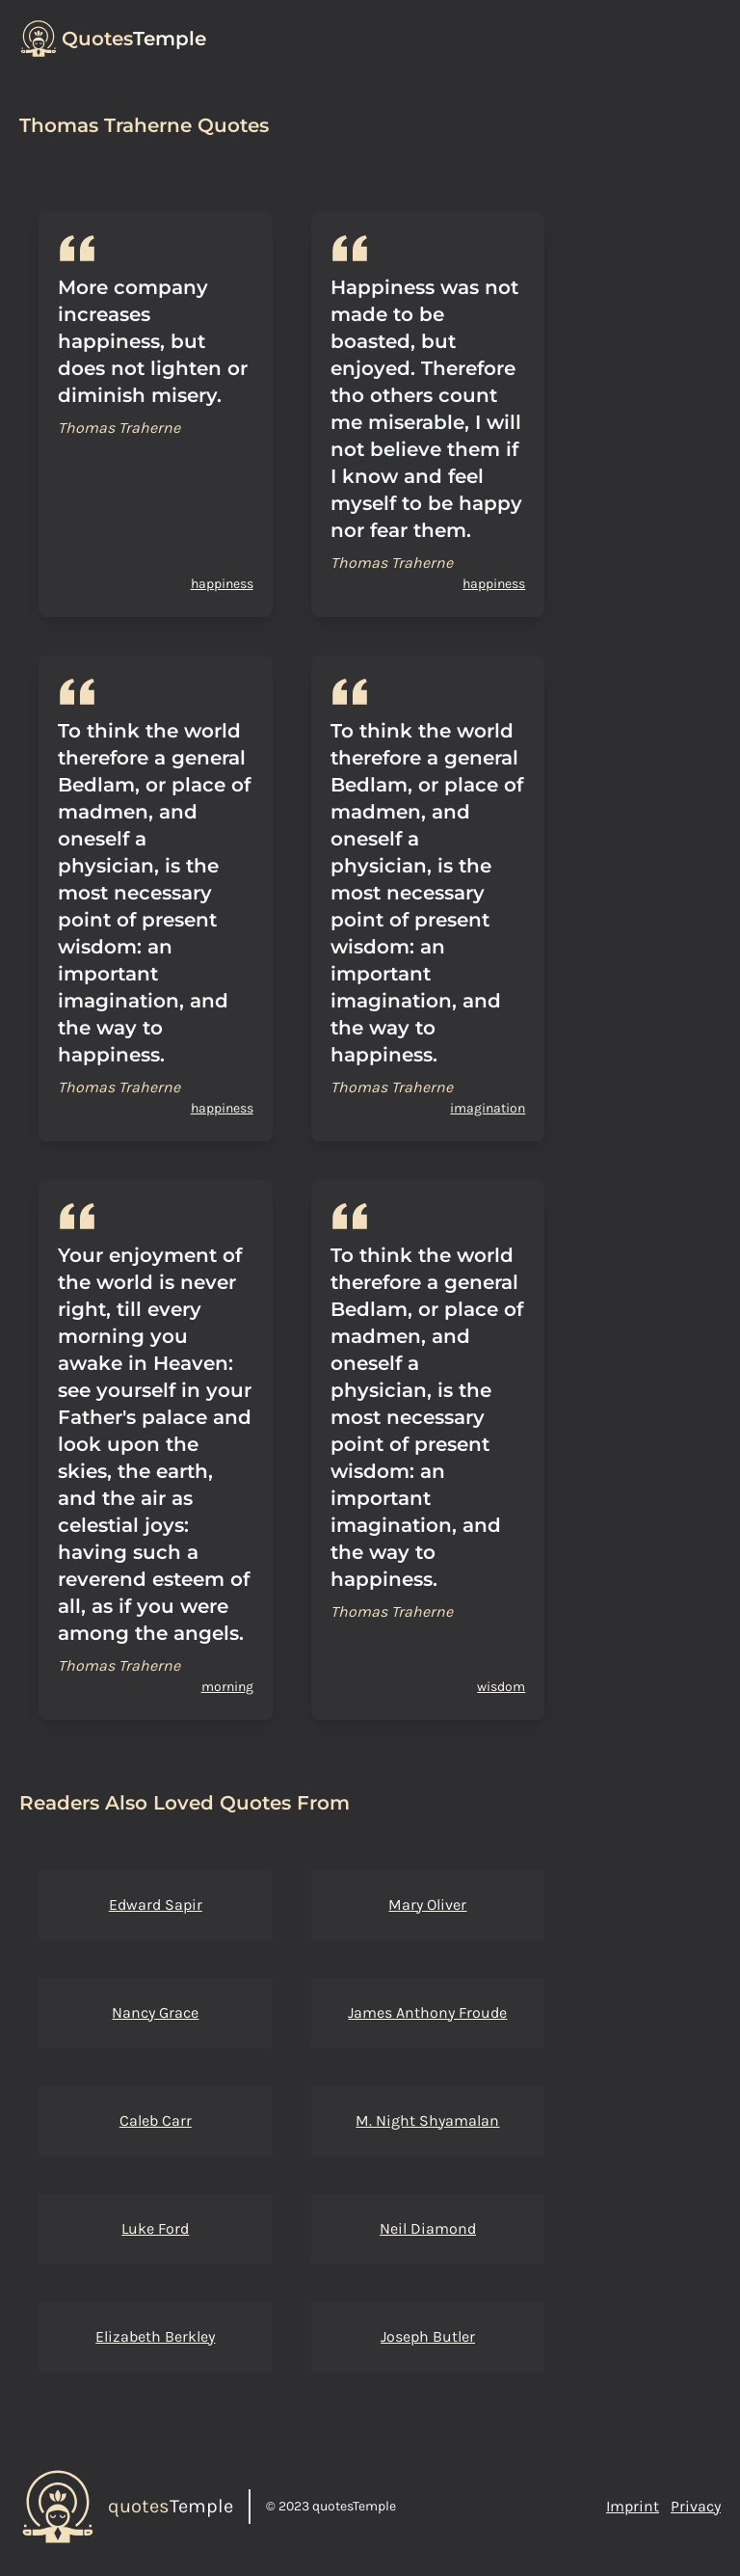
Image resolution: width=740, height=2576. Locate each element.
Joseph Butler (428, 2336)
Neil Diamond (428, 2228)
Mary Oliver (427, 1904)
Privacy (696, 2506)
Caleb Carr (155, 2120)
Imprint (632, 2506)
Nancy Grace (155, 2012)
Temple (134, 38)
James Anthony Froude (427, 2012)
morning (227, 1686)
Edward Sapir (155, 1904)
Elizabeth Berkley (155, 2336)
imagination (487, 1108)
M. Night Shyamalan (427, 2120)
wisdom (501, 1686)
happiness (222, 584)
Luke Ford (155, 2228)
